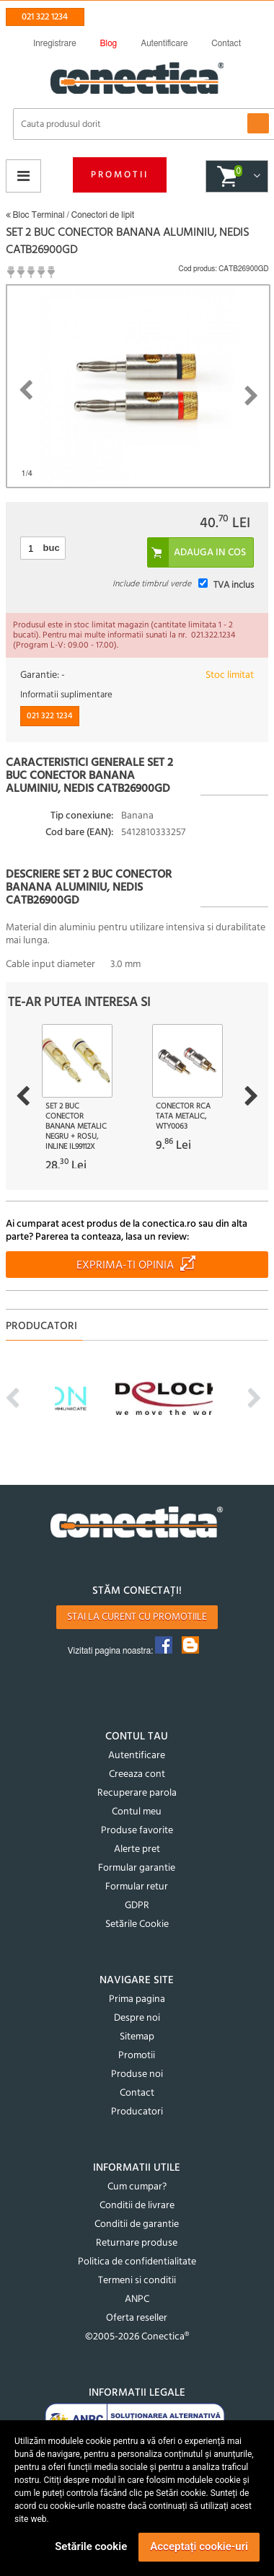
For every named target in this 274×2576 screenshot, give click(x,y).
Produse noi (137, 2074)
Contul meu (137, 1812)
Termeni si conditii (137, 2280)
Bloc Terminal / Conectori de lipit (70, 215)
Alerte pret (137, 1849)
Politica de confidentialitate (137, 2262)
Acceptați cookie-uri (199, 2546)
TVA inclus (233, 585)
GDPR (137, 1905)
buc (51, 547)
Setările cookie (91, 2546)
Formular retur (136, 1887)
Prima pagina (137, 1999)
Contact (137, 2093)
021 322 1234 (45, 17)
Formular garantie (136, 1868)
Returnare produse (136, 2243)
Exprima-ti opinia (125, 1265)
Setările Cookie (137, 1924)
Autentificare (136, 1755)
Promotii (120, 174)
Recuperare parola (137, 1793)
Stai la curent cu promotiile (137, 1617)
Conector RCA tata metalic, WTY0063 (183, 1116)
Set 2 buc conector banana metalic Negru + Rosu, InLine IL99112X (76, 1126)
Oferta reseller (136, 2318)
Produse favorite (137, 1830)
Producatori (137, 2112)
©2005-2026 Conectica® (137, 2337)
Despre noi (137, 2018)
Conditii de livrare (137, 2205)
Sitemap (137, 2037)
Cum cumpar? (137, 2187)
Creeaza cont (137, 1774)
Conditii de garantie (136, 2224)
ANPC (137, 2299)
